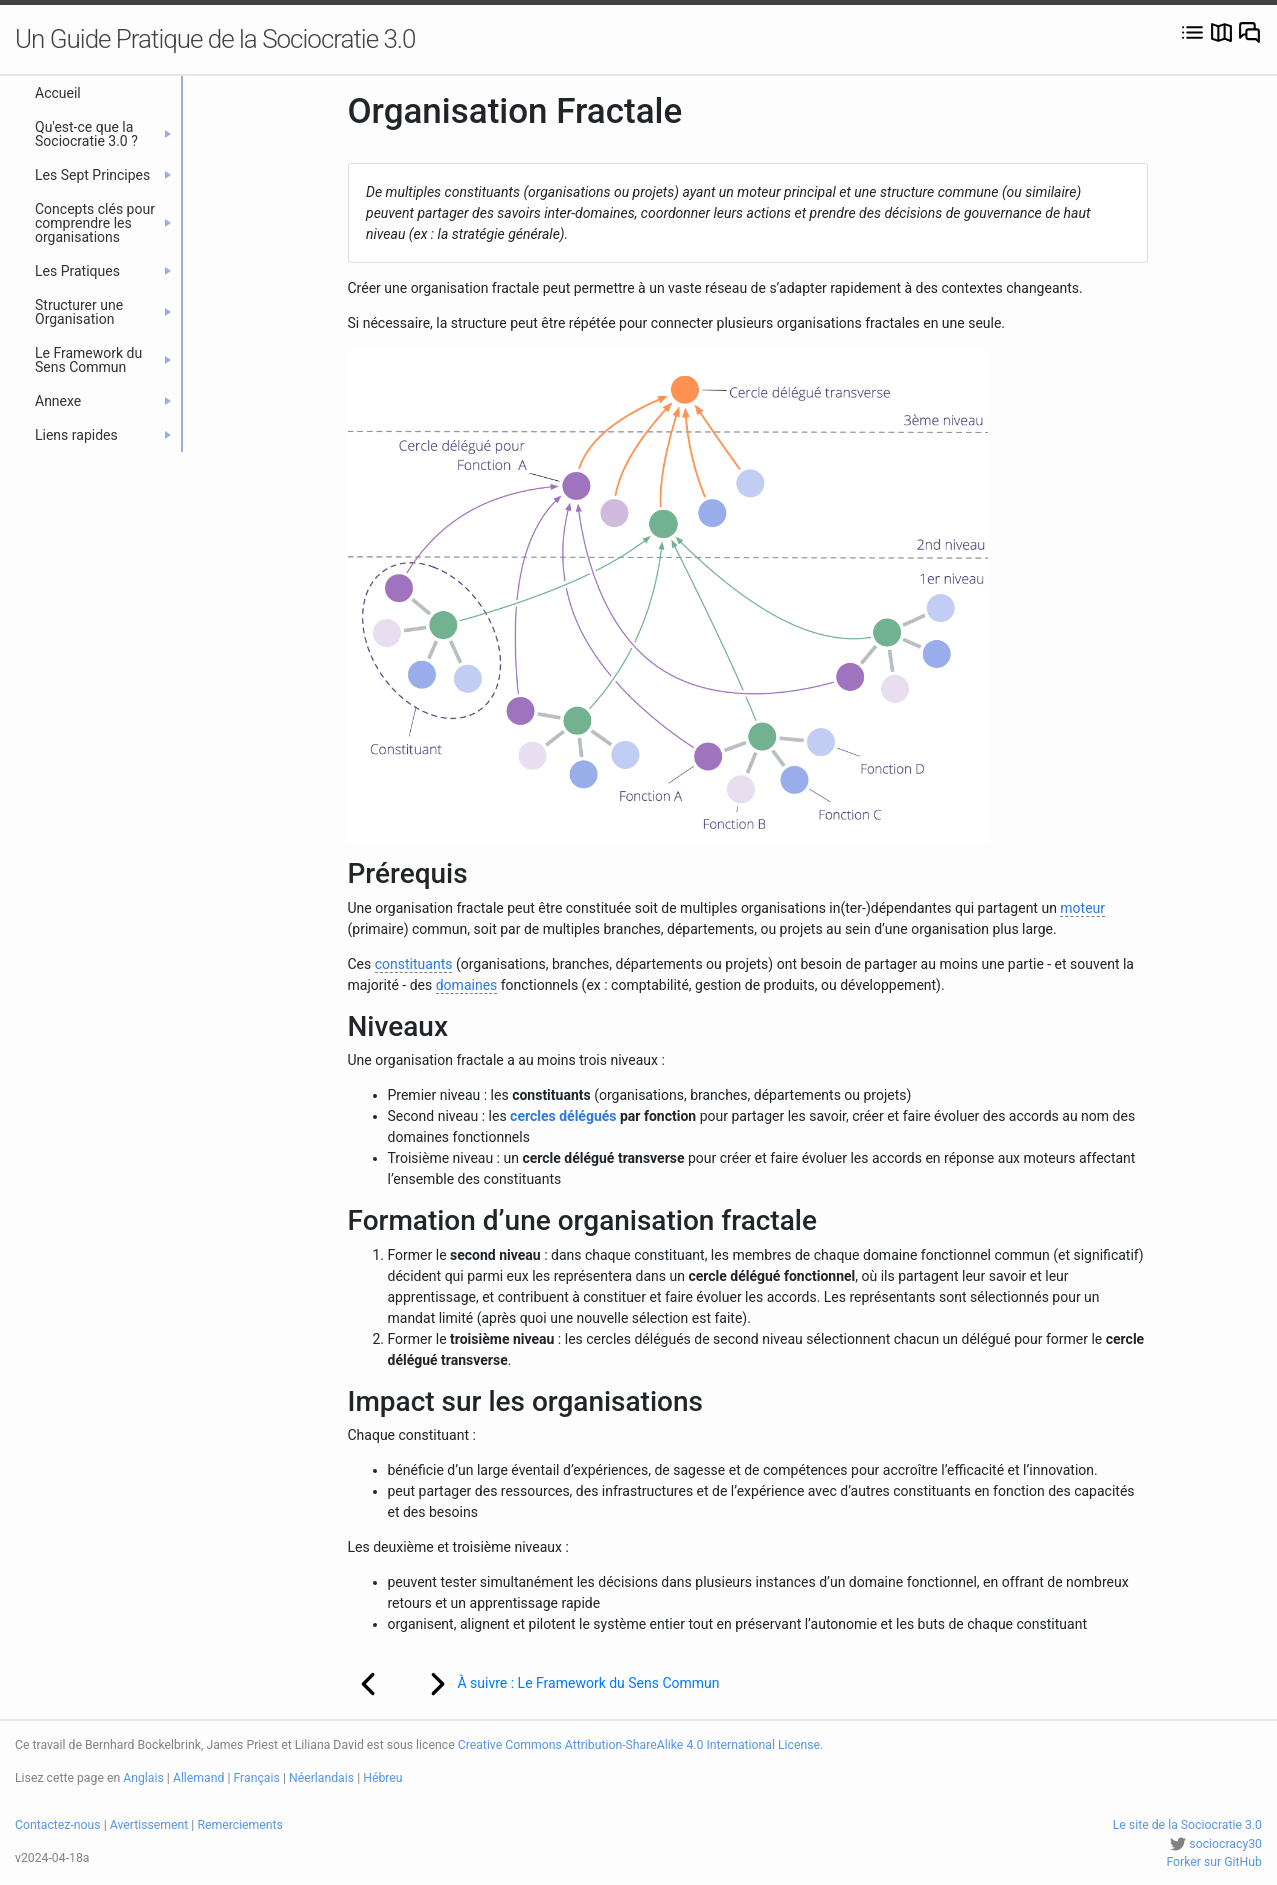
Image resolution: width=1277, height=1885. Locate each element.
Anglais (143, 1778)
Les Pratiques (103, 271)
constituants (414, 964)
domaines (467, 985)
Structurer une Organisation (103, 312)
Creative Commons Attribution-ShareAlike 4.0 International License (639, 1745)
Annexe (103, 401)
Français (257, 1778)
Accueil (58, 93)
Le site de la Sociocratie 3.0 (1187, 1825)
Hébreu (382, 1778)
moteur (1082, 908)
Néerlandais (321, 1778)
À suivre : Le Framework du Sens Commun (561, 1684)
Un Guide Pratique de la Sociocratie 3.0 (215, 39)
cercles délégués (563, 1116)
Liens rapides (103, 435)
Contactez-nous (58, 1825)
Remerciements (240, 1825)
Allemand (199, 1778)
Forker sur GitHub (1214, 1862)
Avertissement (149, 1825)
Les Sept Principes (103, 175)
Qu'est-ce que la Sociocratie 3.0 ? (103, 134)
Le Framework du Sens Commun (103, 360)
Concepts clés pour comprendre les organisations (103, 223)
